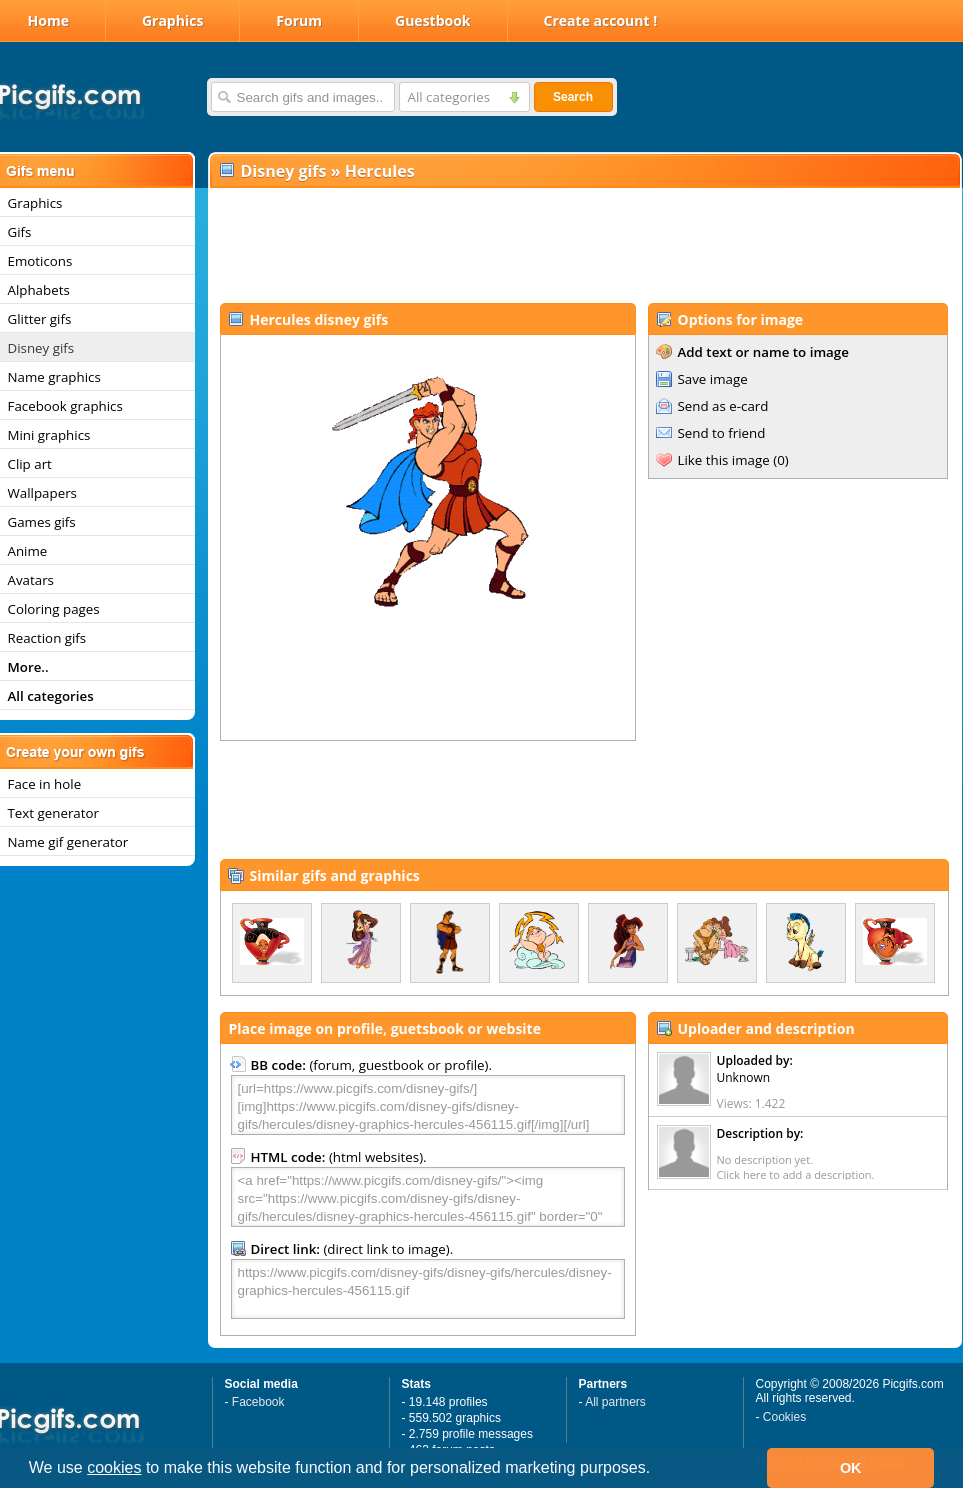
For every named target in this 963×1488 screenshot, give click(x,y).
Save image (713, 379)
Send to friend (722, 433)
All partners (615, 1402)
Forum (299, 20)
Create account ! (601, 20)
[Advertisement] (584, 246)
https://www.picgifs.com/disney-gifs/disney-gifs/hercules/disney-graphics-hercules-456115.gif (428, 1289)
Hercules (380, 171)
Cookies (784, 1417)
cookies (114, 1467)
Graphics (172, 20)
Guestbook (433, 20)
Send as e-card (723, 406)
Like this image (724, 460)
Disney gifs (284, 171)
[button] (658, 1470)
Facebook (258, 1402)
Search (573, 97)
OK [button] (851, 1468)
